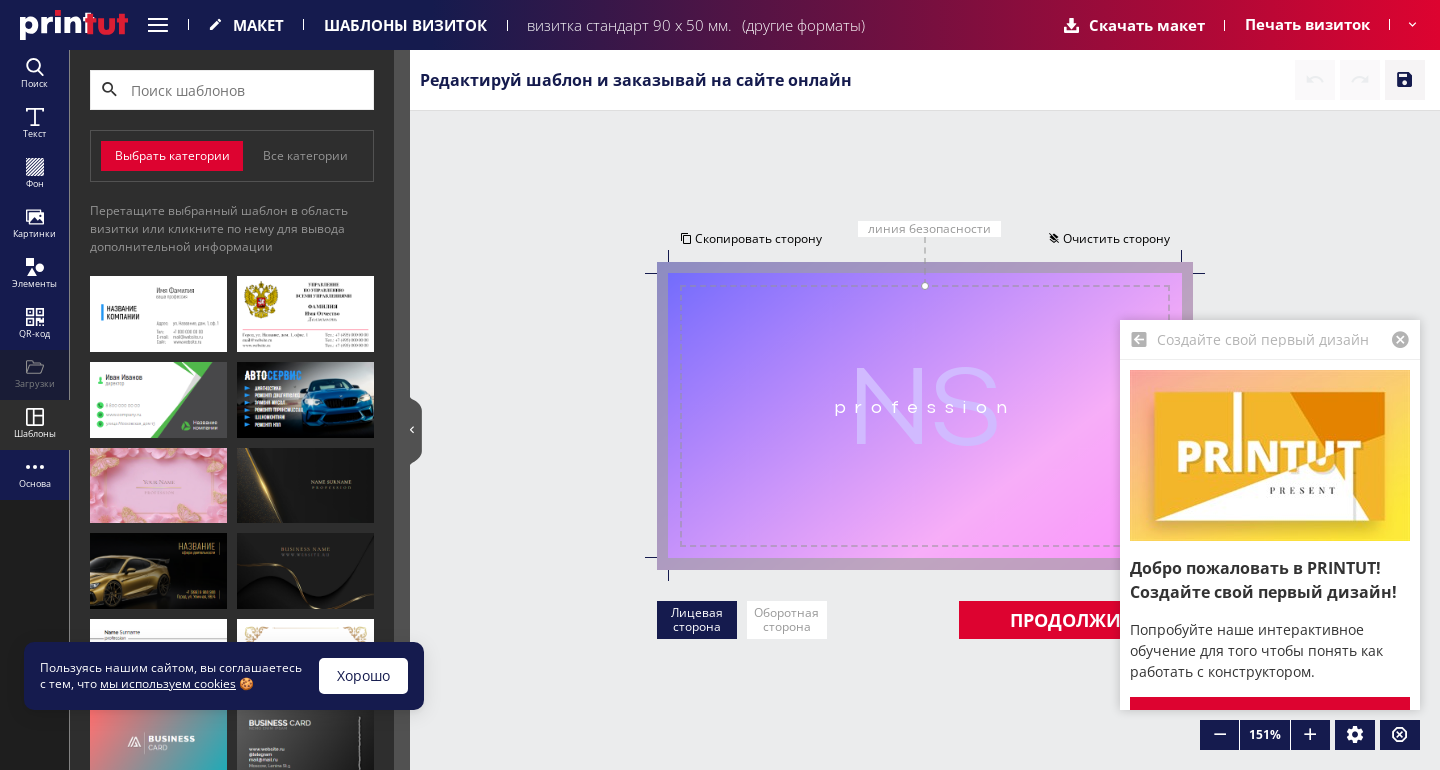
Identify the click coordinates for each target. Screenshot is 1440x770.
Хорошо (363, 675)
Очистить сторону (1110, 238)
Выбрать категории (172, 155)
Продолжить (1076, 620)
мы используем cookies (168, 683)
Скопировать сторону (750, 238)
